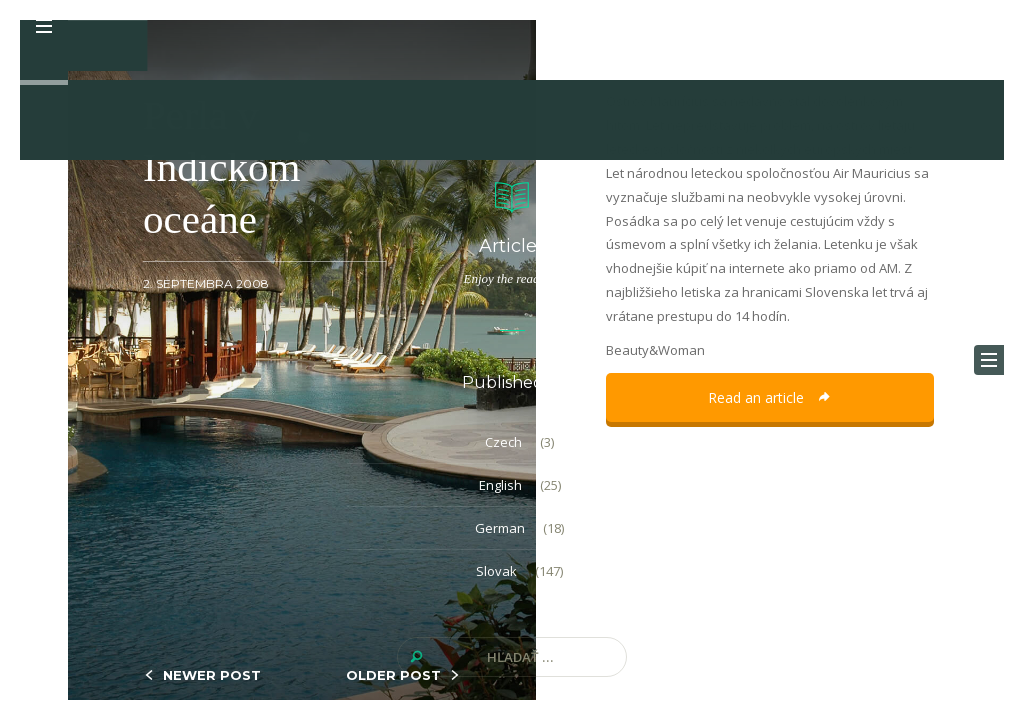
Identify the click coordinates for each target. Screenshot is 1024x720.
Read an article (770, 397)
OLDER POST (393, 675)
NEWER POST (212, 675)
